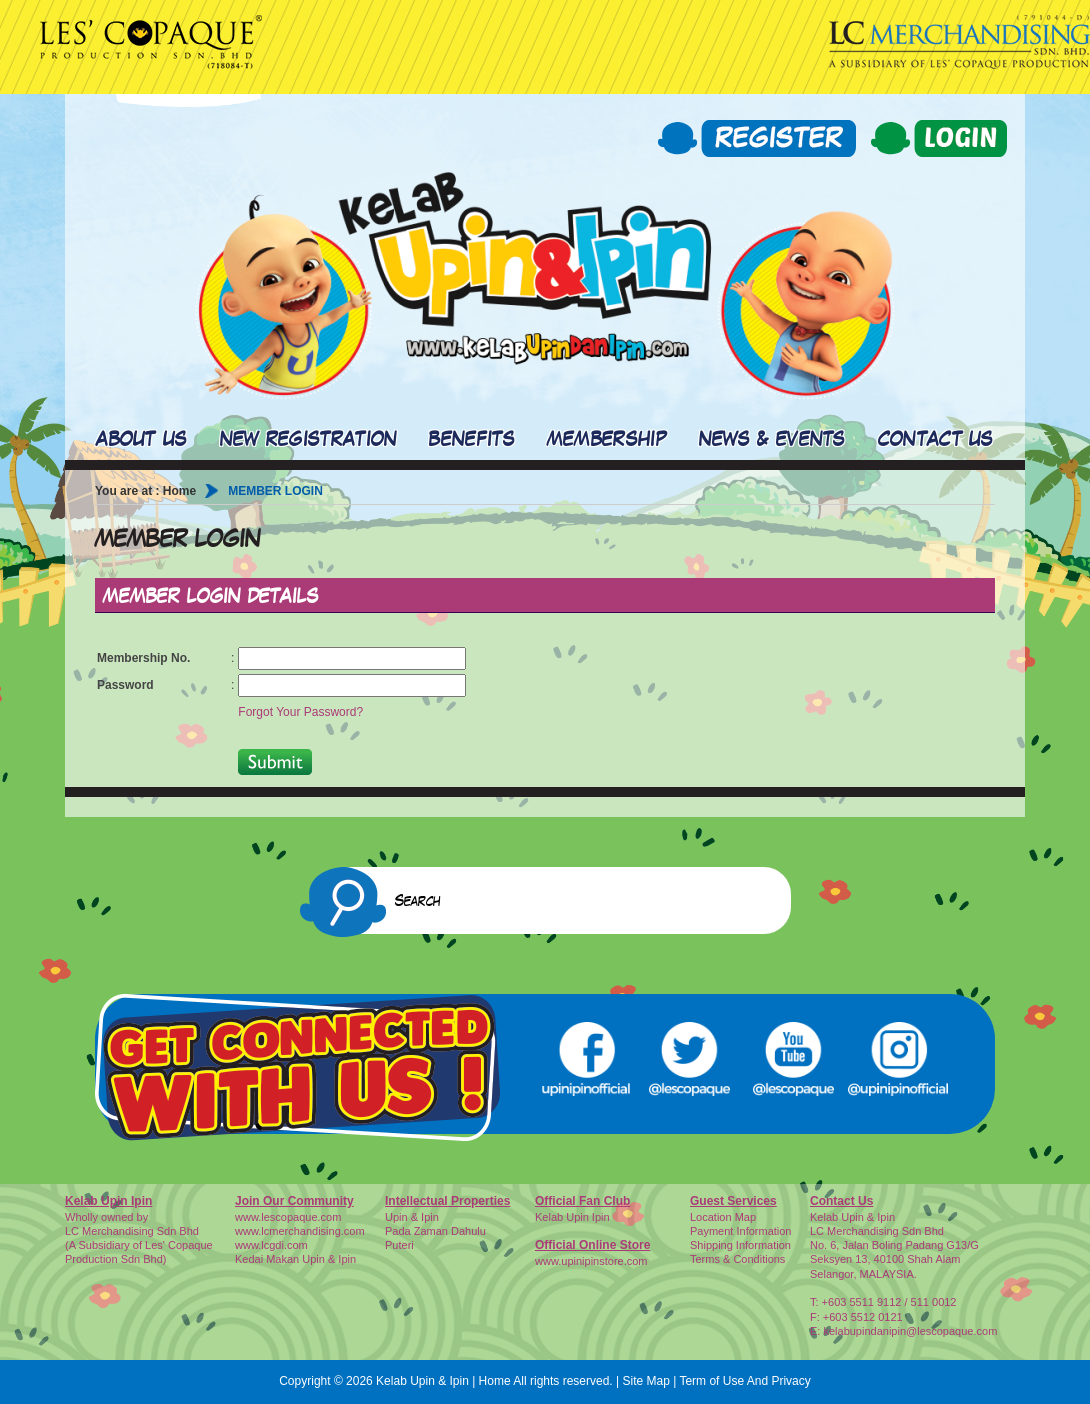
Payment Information (741, 1231)
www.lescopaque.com (288, 1217)
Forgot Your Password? (300, 712)
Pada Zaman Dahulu (435, 1231)
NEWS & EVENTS (772, 440)
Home (179, 491)
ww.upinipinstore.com (595, 1261)
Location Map (723, 1217)
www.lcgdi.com (271, 1245)
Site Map (645, 1381)
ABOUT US (141, 440)
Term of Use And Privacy (744, 1381)
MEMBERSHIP (607, 440)
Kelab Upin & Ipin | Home (443, 1381)
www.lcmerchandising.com (300, 1231)
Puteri (399, 1245)
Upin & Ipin (412, 1217)
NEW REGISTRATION (309, 440)
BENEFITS (471, 440)
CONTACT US (936, 440)
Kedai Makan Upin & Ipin (295, 1259)
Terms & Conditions (737, 1259)
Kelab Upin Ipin (572, 1217)
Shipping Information (740, 1245)
